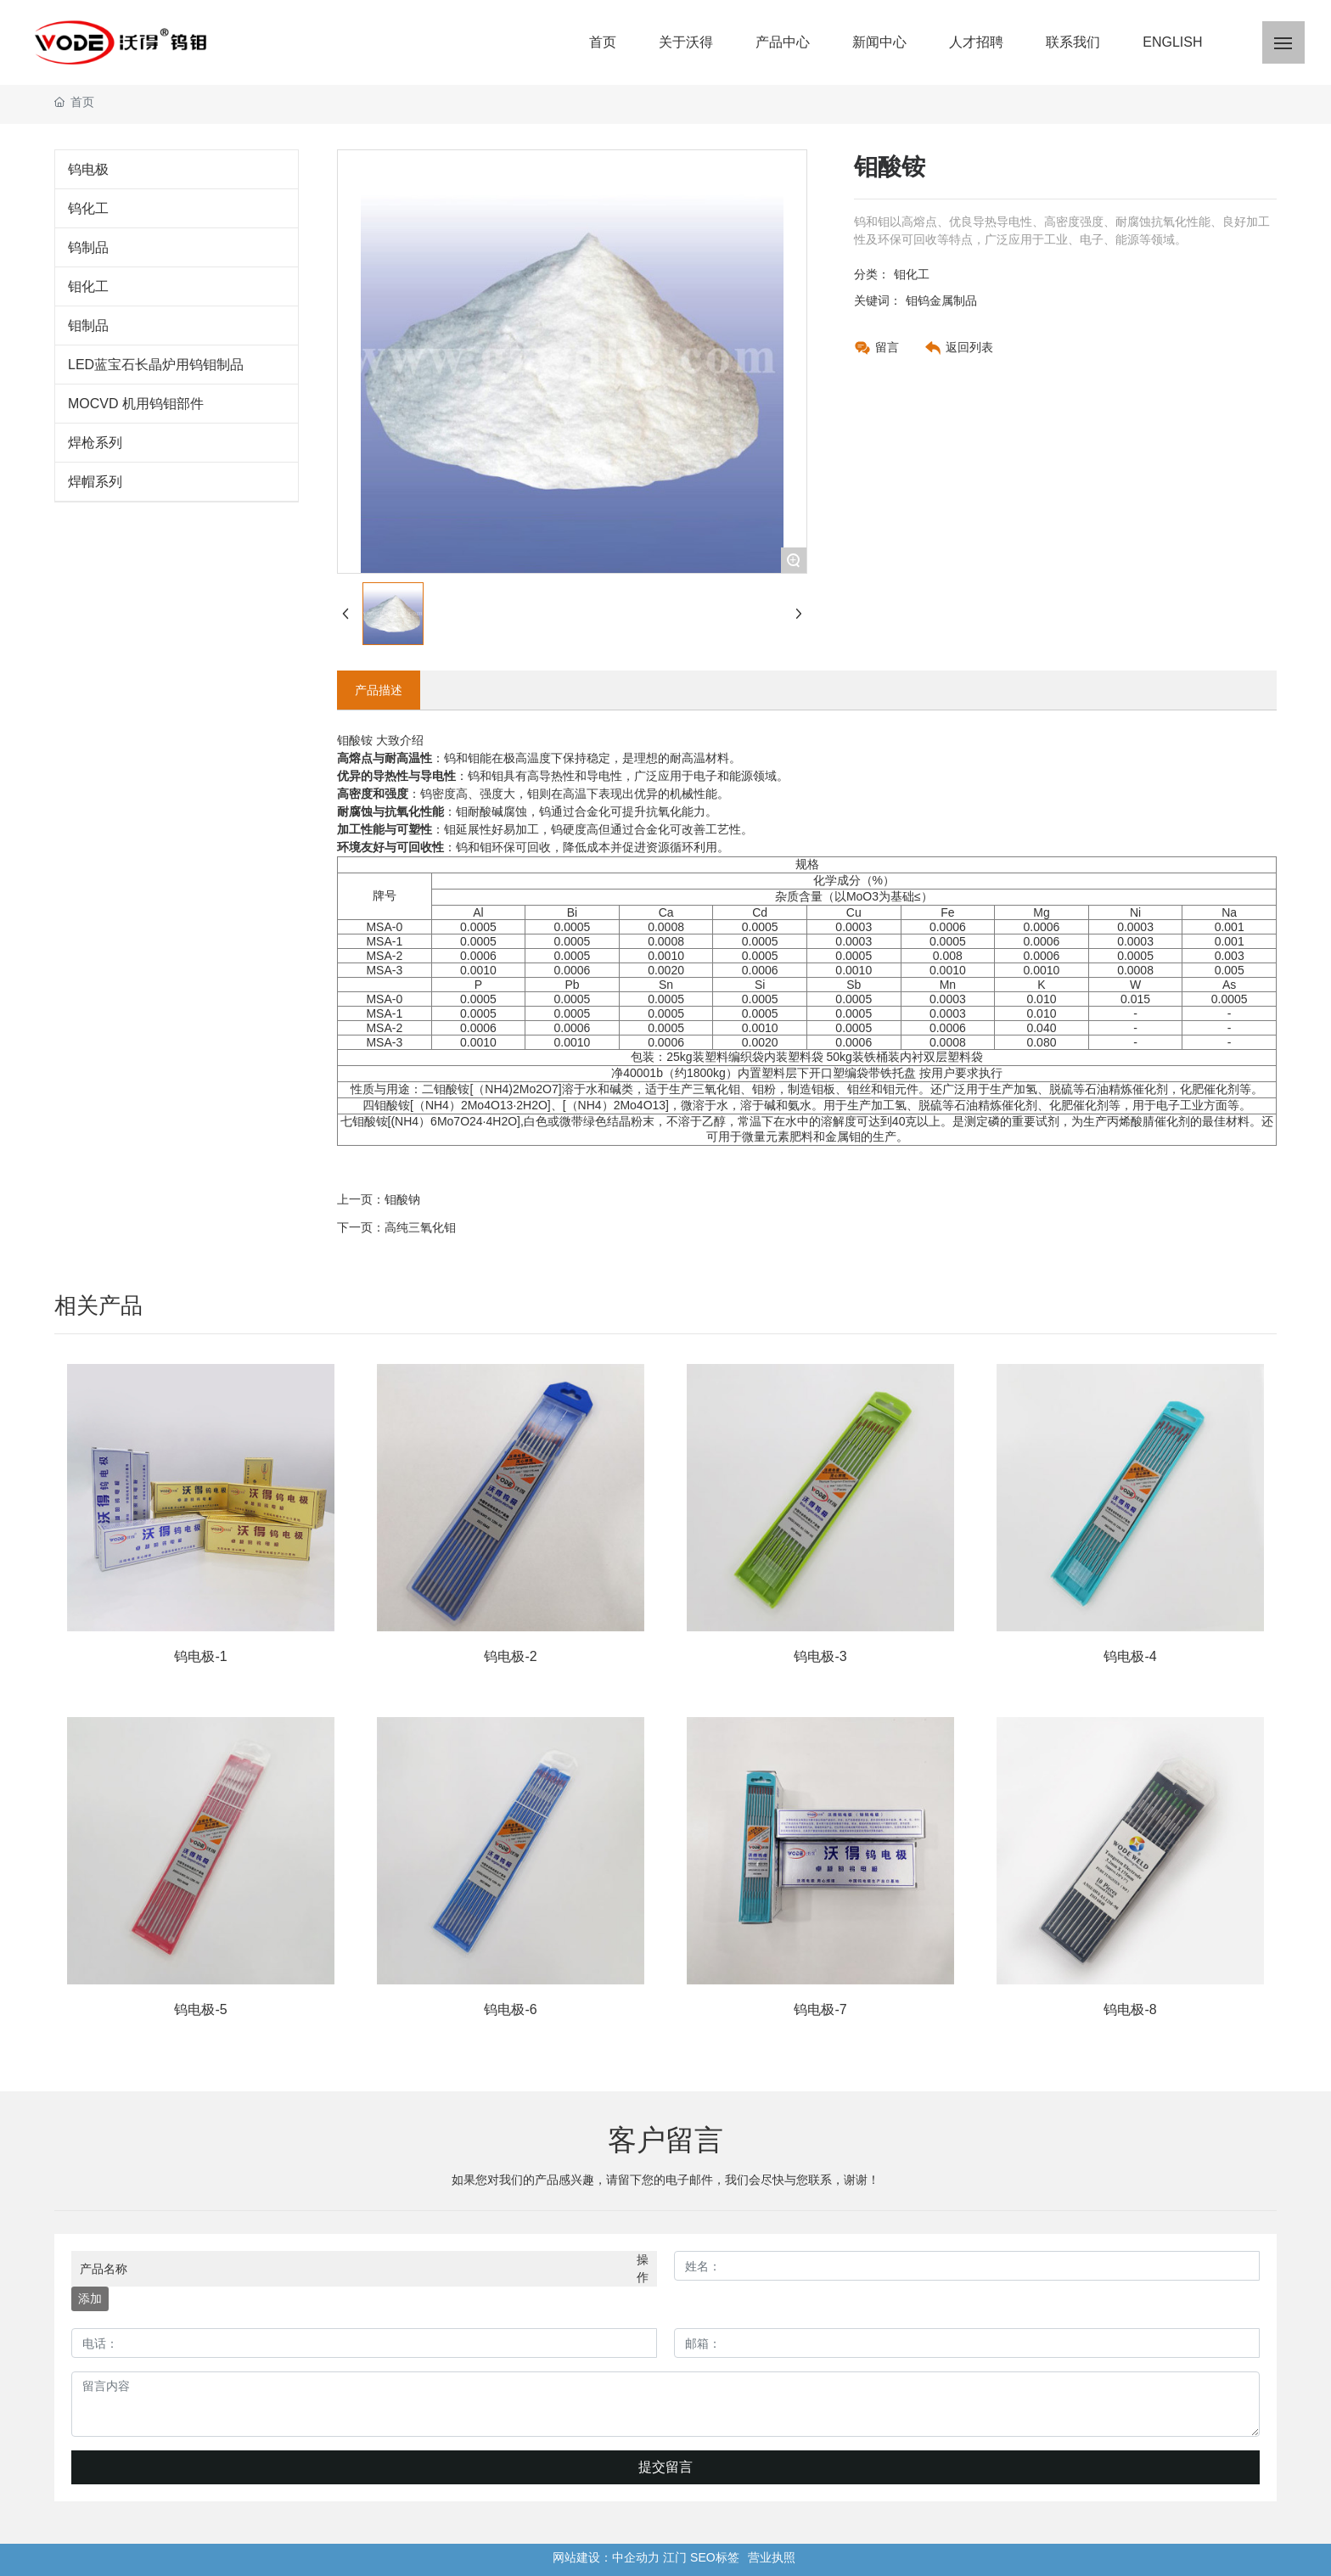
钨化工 (88, 208)
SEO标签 (714, 2557)
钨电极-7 (820, 2009)
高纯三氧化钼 (420, 1227)
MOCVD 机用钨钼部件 (136, 403)
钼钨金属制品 (941, 300)
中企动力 (636, 2557)
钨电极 (88, 169)
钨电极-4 (1130, 1656)
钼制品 (88, 325)
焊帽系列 (95, 481)
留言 (887, 347)
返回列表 (969, 347)
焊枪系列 (95, 442)
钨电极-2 (510, 1656)
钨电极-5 (200, 2009)
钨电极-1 (200, 1656)
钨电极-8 (1130, 2009)
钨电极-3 (820, 1656)
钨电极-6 (510, 2009)
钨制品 (88, 247)
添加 (90, 2298)
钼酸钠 (402, 1199)
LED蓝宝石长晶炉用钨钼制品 (156, 364)
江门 (675, 2557)
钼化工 (88, 286)
